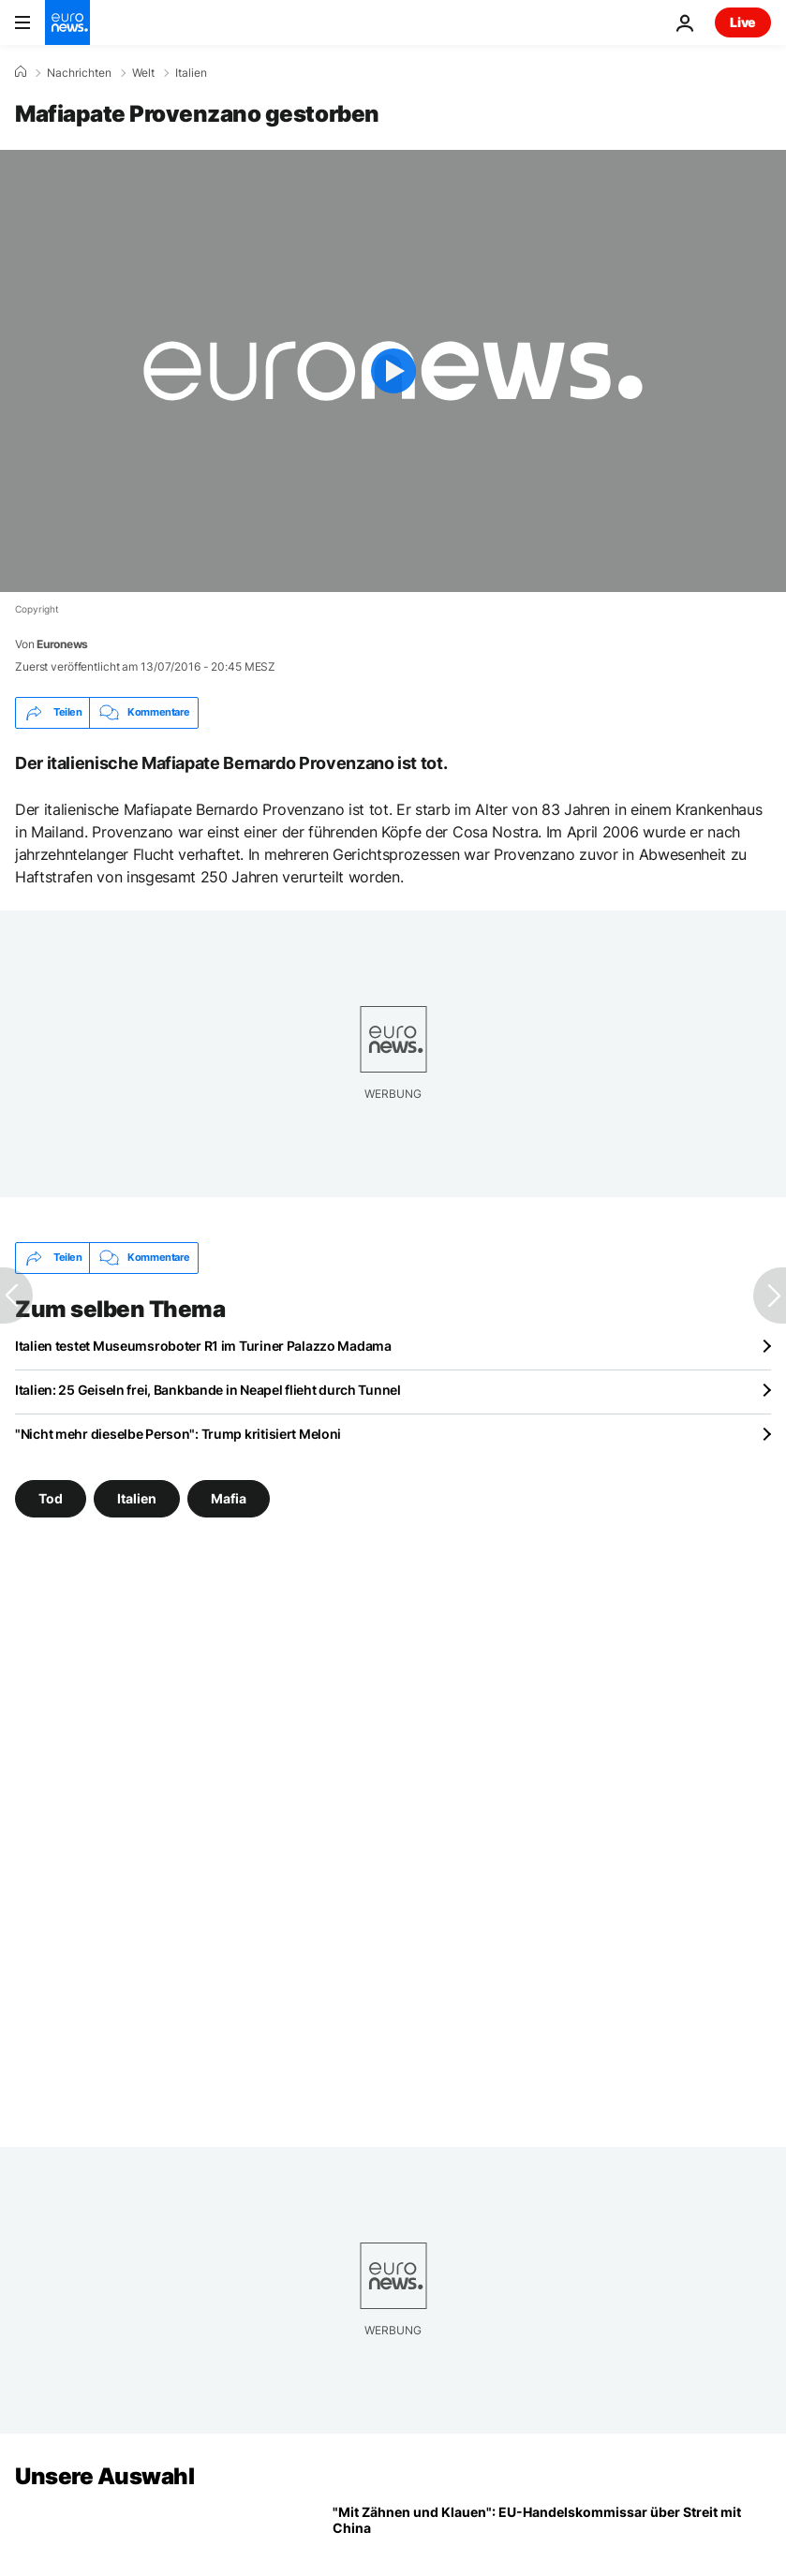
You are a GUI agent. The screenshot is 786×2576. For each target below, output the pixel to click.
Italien (191, 73)
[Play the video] (393, 371)
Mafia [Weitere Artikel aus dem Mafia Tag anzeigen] (228, 1498)
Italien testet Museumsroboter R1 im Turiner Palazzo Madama (203, 1346)
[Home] (20, 72)
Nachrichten (79, 73)
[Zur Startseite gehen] (67, 22)
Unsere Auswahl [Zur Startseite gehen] (104, 2476)
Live (743, 22)
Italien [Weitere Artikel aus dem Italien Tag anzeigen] (136, 1498)
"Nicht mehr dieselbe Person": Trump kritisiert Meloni (178, 1434)
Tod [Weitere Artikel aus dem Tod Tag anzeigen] (50, 1498)
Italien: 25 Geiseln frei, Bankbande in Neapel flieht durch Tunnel (208, 1390)
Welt (143, 73)
